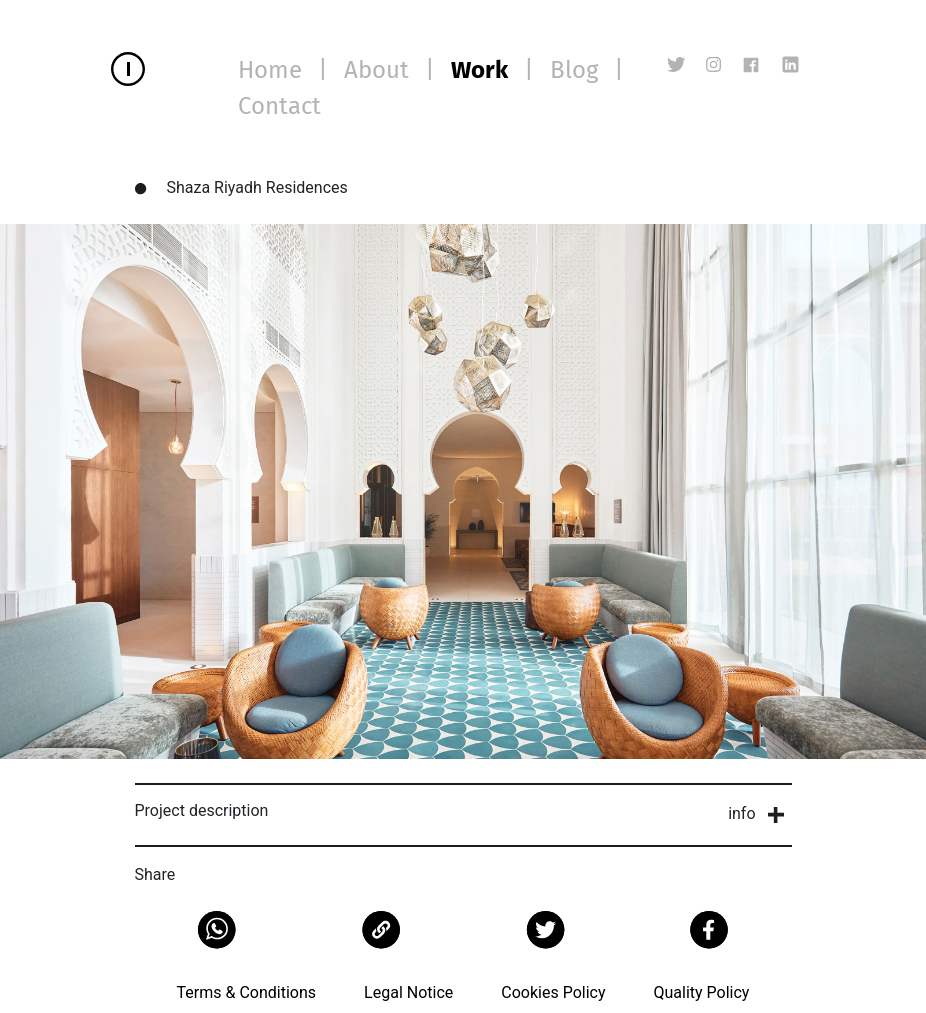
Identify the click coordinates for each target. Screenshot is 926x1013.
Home (270, 70)
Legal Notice (408, 992)
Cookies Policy (553, 992)
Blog (574, 70)
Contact (279, 106)
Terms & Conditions (247, 992)
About (376, 70)
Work (479, 70)
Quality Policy (701, 992)
